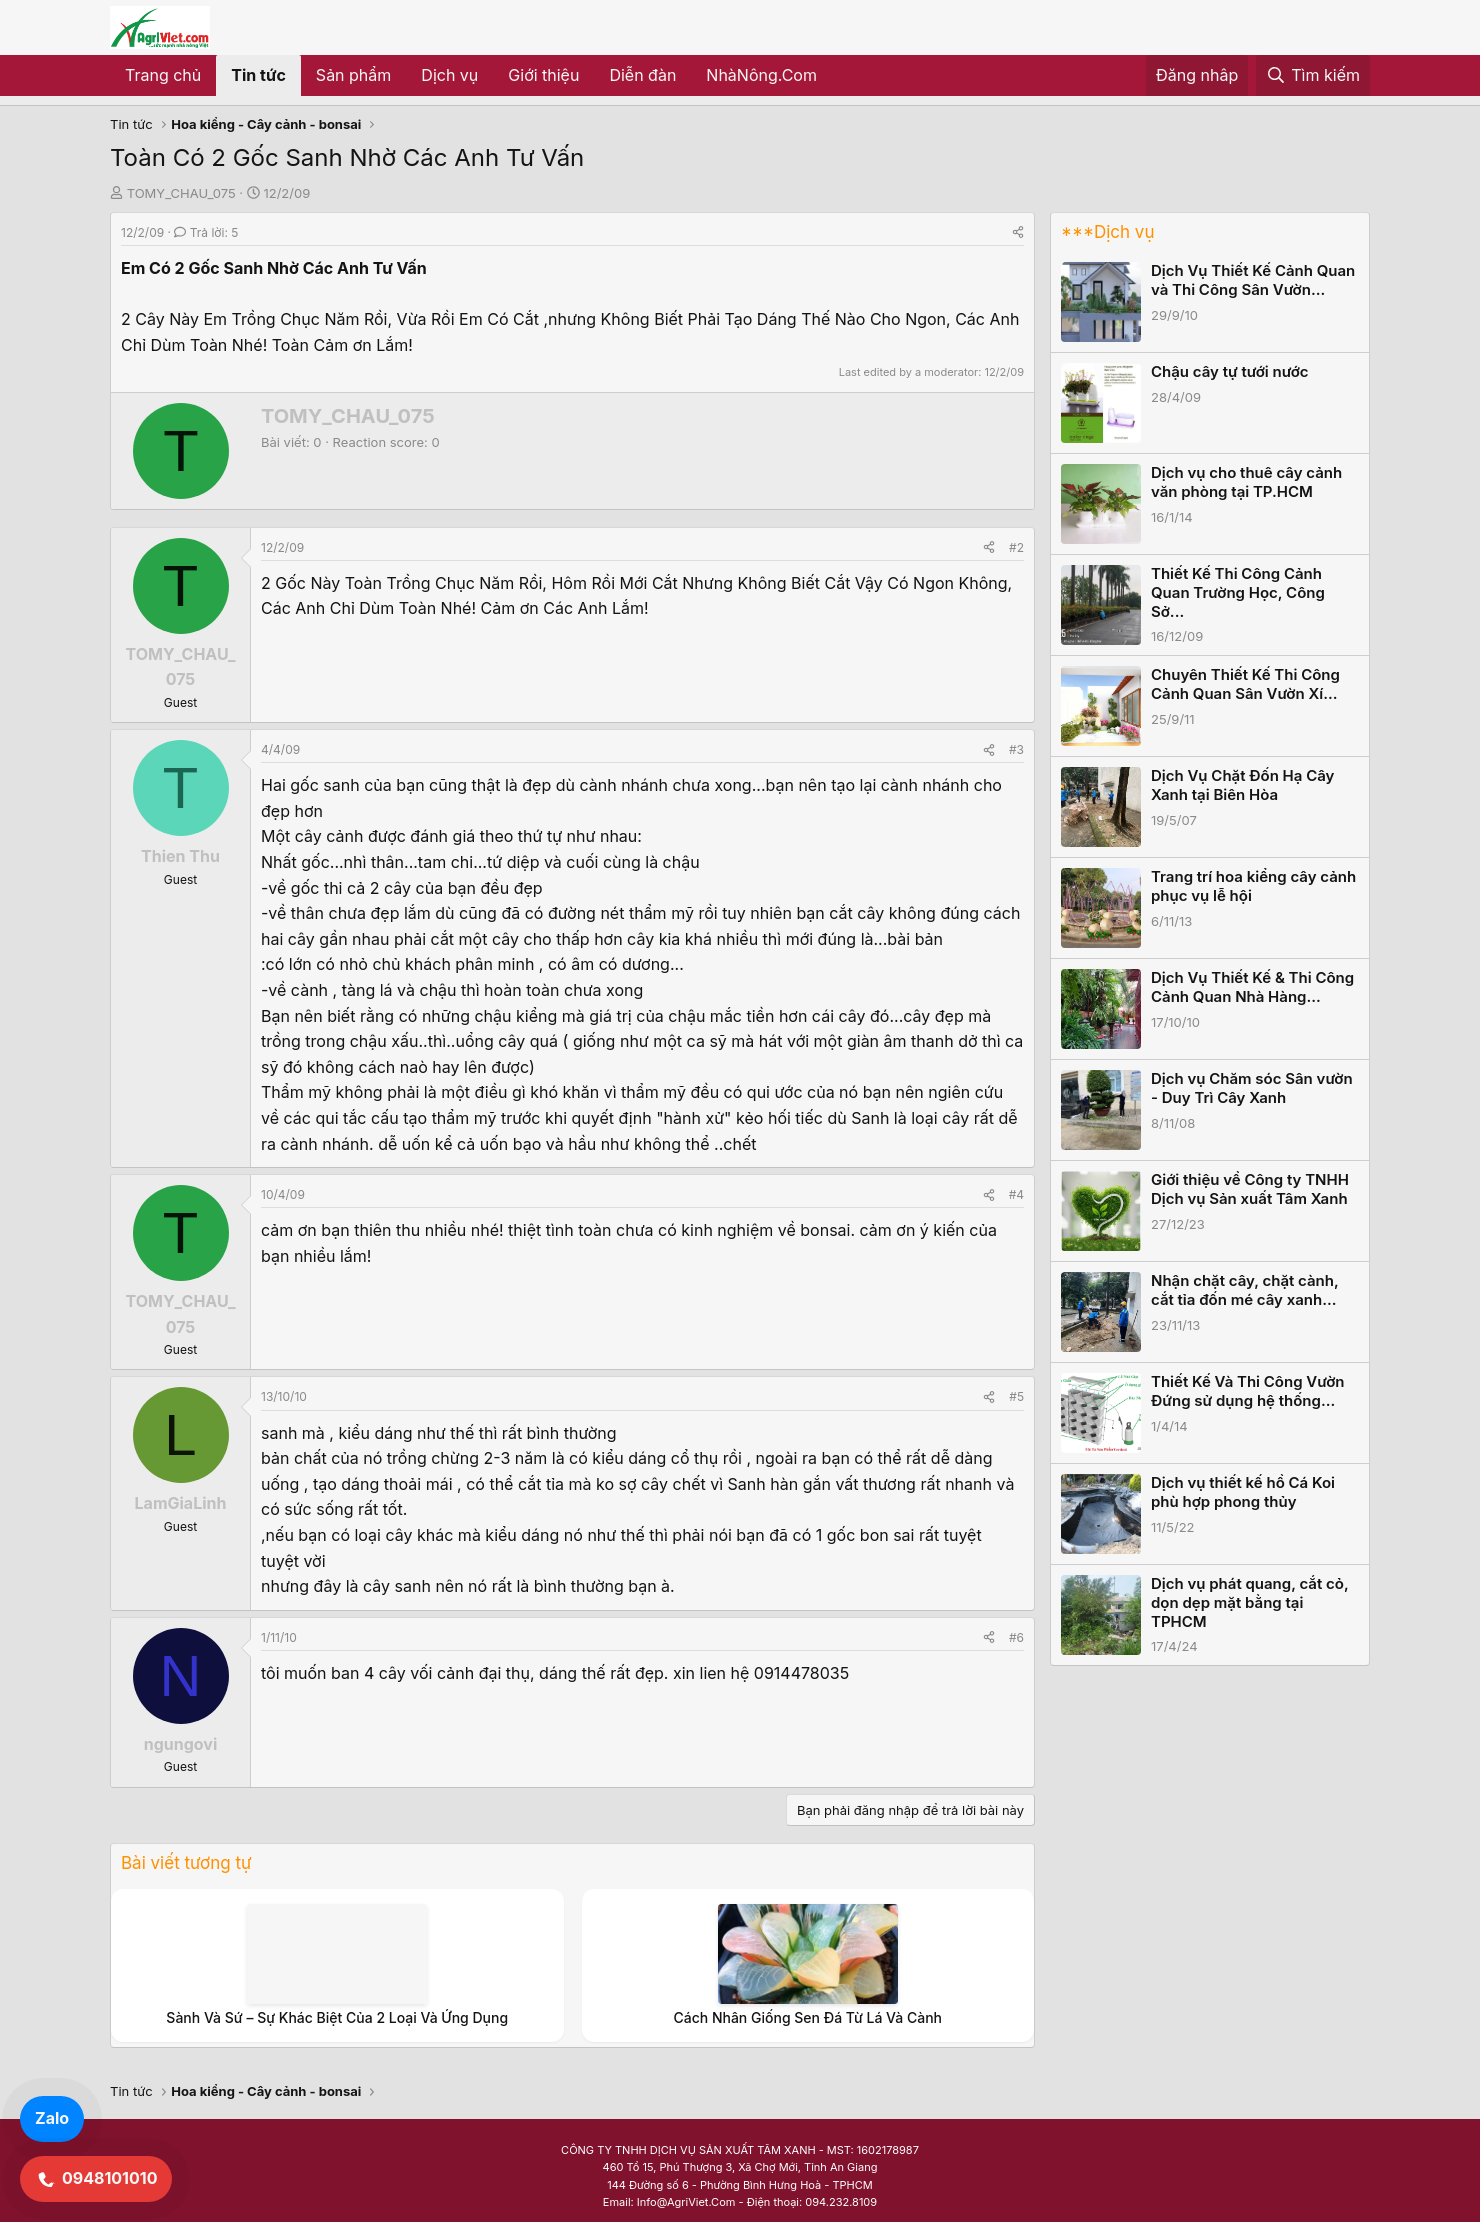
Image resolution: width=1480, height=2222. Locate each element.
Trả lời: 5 (206, 232)
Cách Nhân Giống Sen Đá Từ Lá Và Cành (807, 2017)
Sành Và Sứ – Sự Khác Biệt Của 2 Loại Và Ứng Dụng (337, 2017)
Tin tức (258, 75)
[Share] (1018, 232)
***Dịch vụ (1107, 232)
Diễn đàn (642, 75)
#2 (1016, 547)
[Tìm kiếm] (1313, 76)
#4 (1016, 1194)
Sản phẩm (353, 75)
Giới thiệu (543, 75)
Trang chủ (163, 75)
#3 (1016, 749)
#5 (1016, 1396)
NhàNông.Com (761, 75)
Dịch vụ (449, 75)
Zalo (52, 2118)
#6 (1016, 1637)
